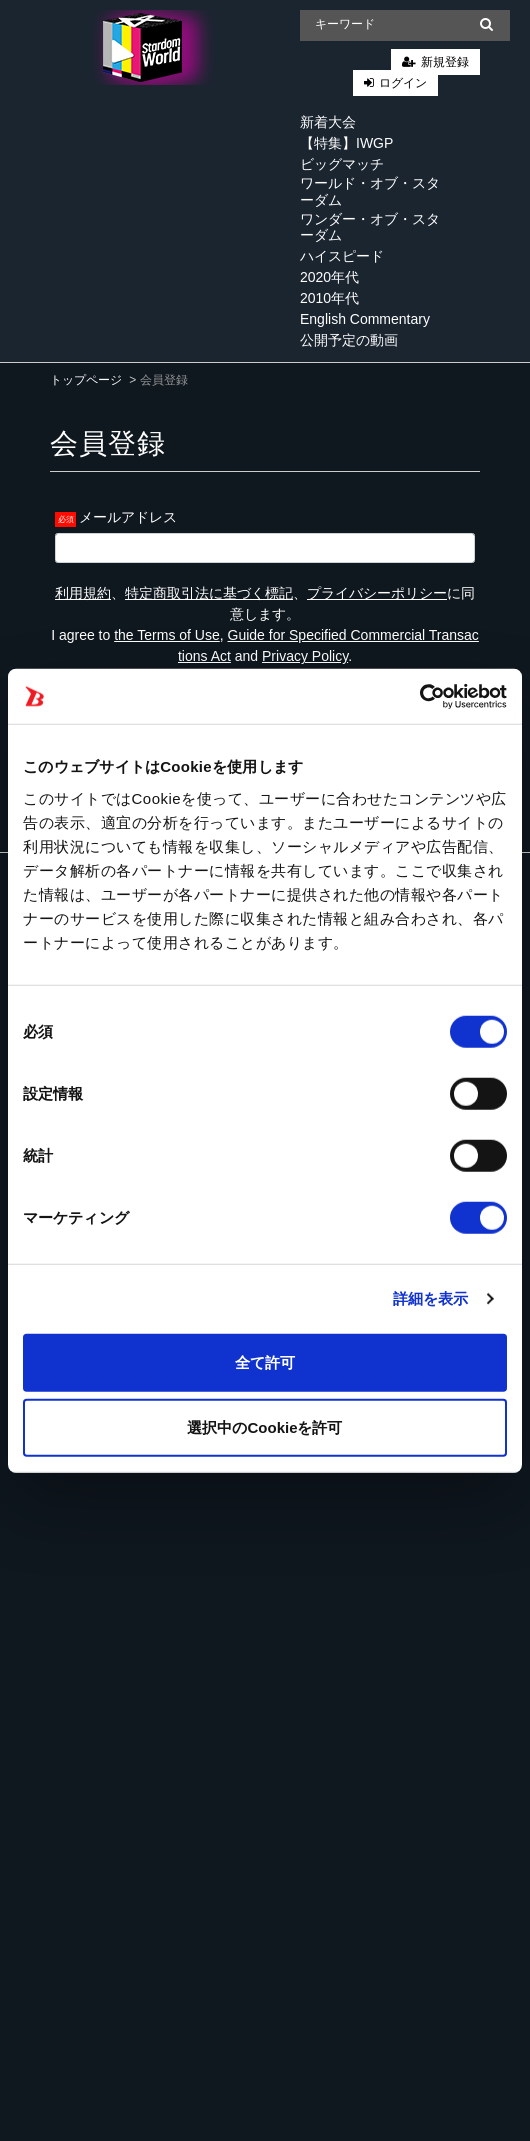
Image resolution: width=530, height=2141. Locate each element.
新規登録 (445, 62)
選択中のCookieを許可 (264, 1427)
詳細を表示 (431, 1298)
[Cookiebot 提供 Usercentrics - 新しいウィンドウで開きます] (419, 696)
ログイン (403, 83)
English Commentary (365, 319)
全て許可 (265, 1361)
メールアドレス (128, 517)
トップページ (86, 380)
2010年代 (329, 298)
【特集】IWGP (346, 143)
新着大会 (328, 122)
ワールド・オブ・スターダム (370, 191)
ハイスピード (342, 256)
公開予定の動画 (349, 340)
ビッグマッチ (342, 164)
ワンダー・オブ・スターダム (370, 227)
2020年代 (329, 277)
